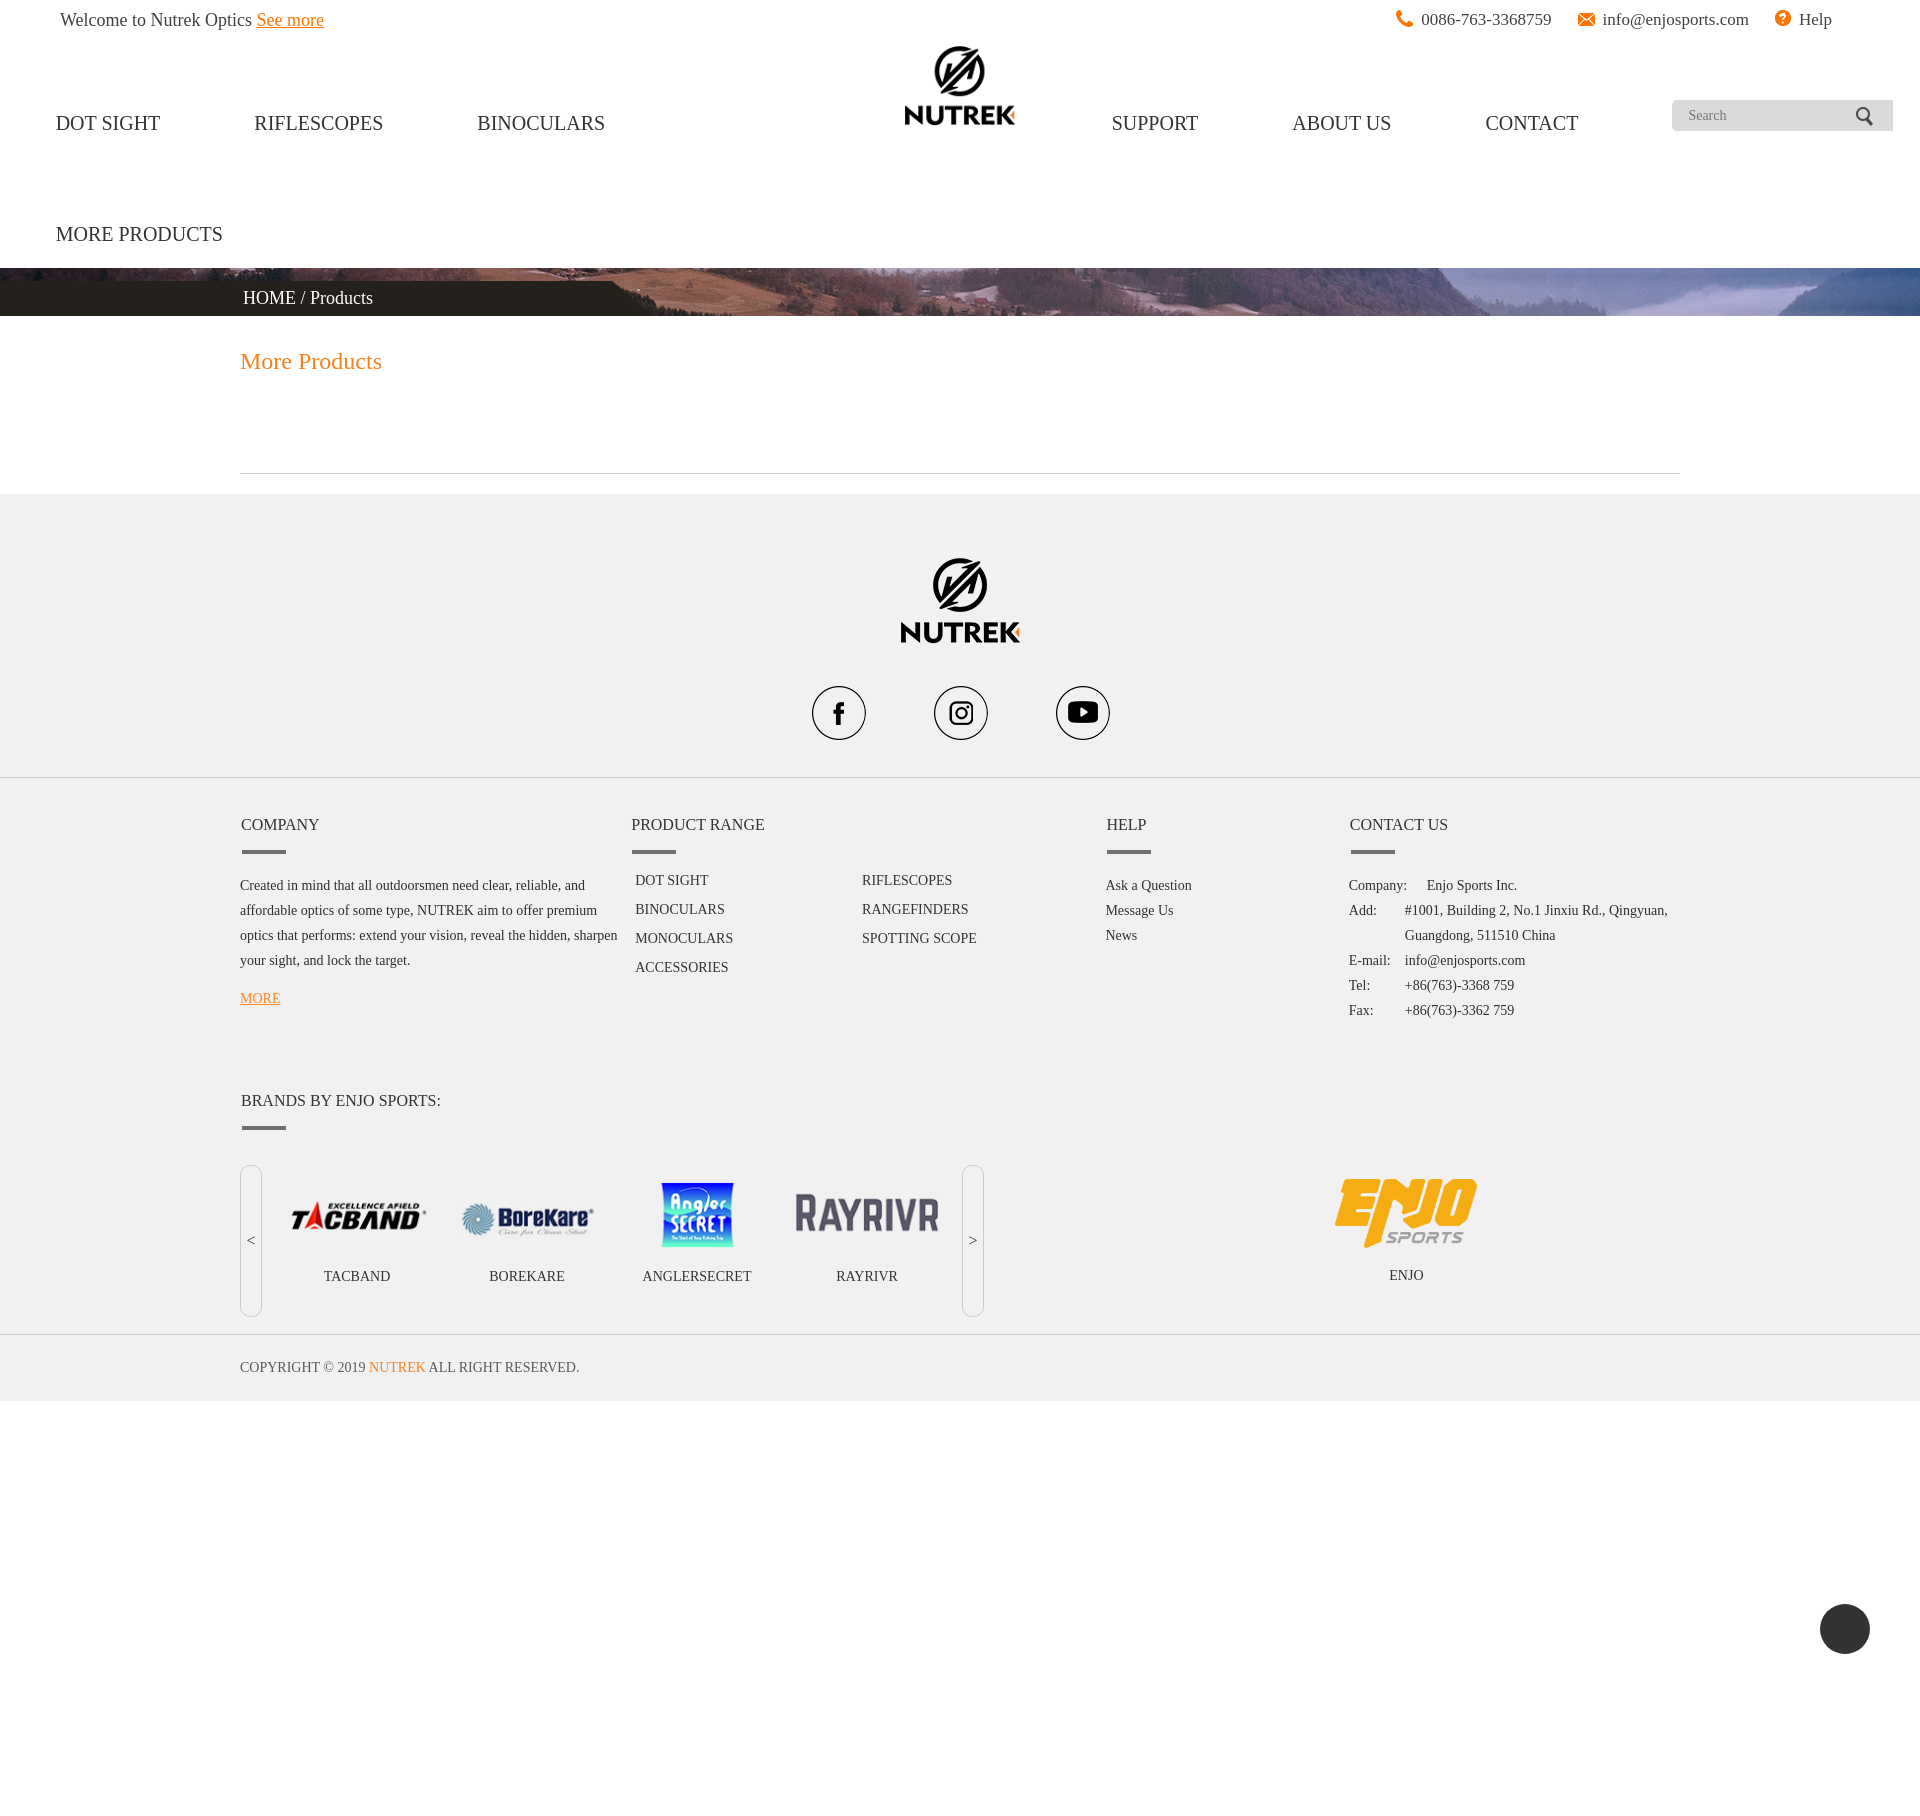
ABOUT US (1341, 123)
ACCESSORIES (681, 967)
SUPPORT (1155, 123)
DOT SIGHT (108, 123)
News (1121, 935)
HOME (272, 298)
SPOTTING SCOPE (919, 938)
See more (290, 20)
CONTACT (1532, 123)
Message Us (1139, 910)
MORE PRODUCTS (139, 234)
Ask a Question (1148, 885)
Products (341, 298)
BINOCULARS (541, 123)
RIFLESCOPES (318, 123)
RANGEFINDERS (915, 909)
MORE (260, 998)
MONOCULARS (684, 938)
